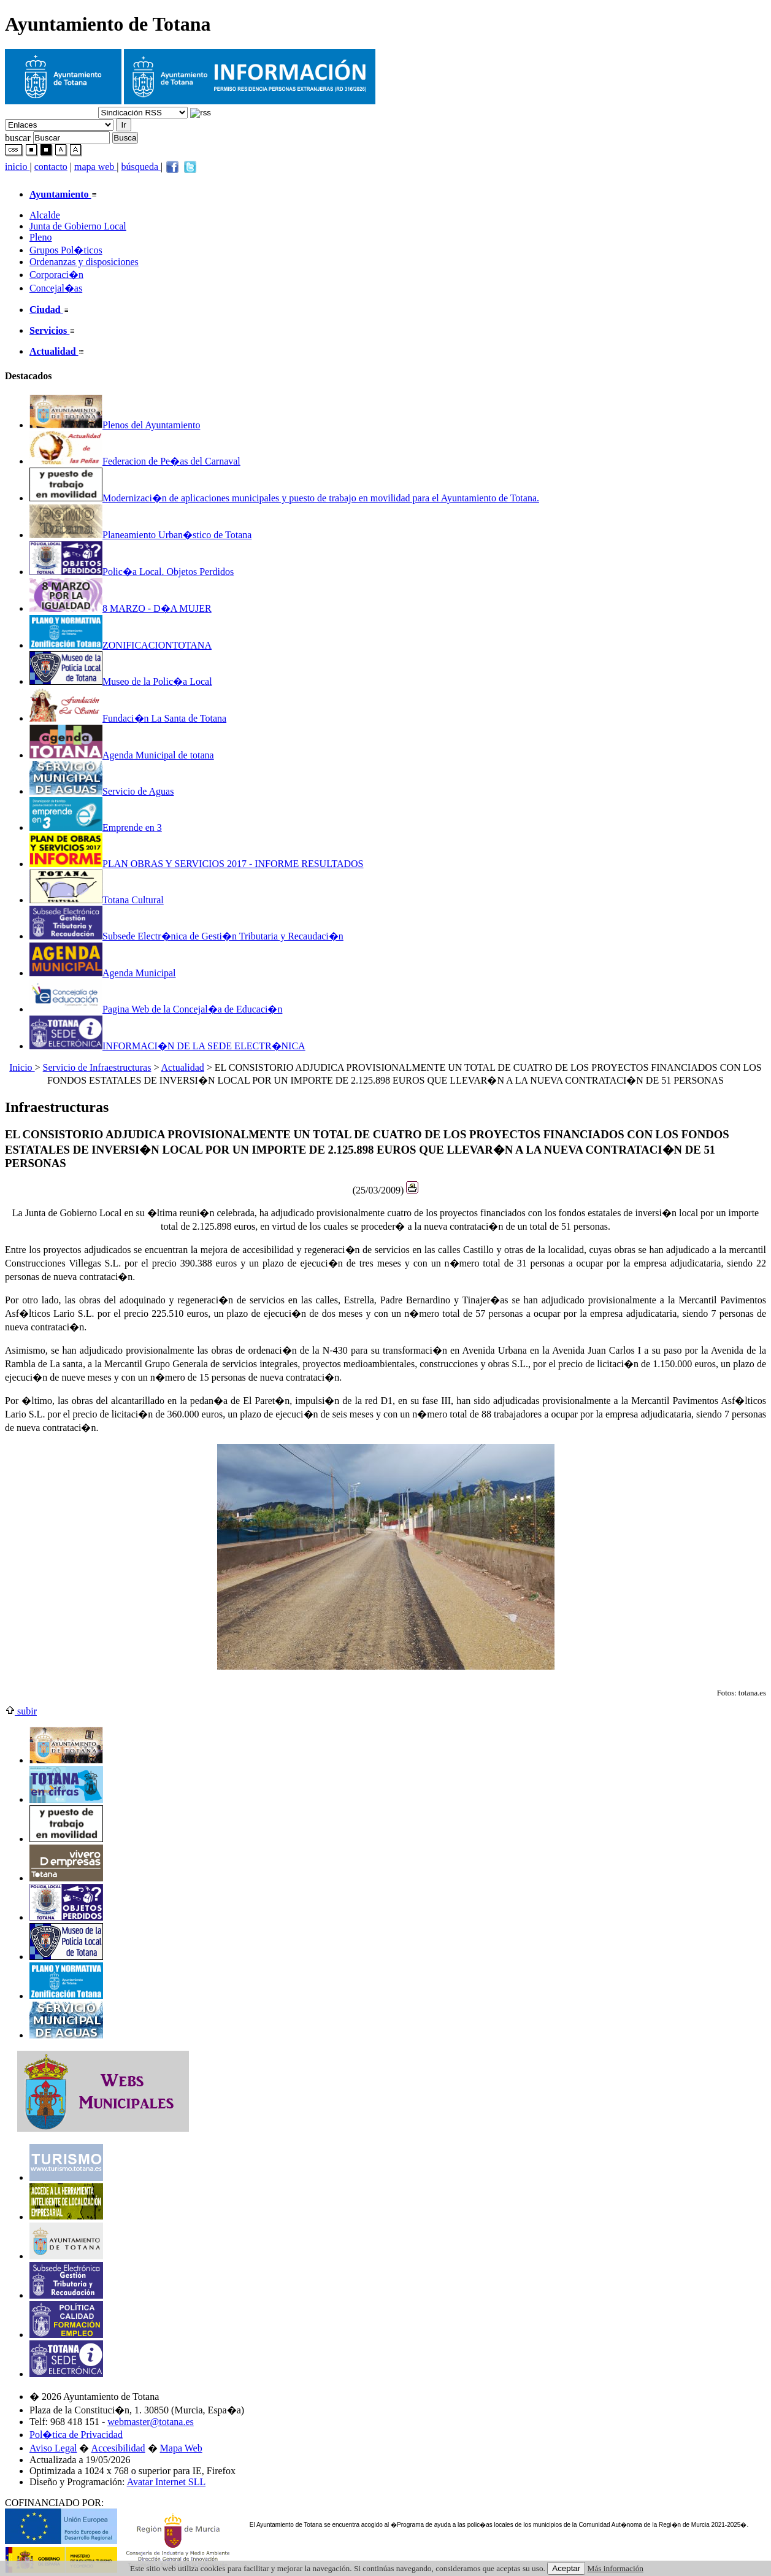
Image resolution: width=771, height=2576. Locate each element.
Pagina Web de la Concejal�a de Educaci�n (155, 1009)
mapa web (95, 166)
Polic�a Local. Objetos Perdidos (131, 571)
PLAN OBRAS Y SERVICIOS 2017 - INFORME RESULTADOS (196, 863)
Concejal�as (55, 288)
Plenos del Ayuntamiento (114, 425)
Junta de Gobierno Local (77, 226)
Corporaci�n (56, 274)
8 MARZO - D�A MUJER (120, 608)
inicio (17, 166)
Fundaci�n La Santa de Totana (127, 718)
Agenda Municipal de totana (121, 755)
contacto (50, 166)
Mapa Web (181, 2448)
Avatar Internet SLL (166, 2482)
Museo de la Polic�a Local (120, 681)
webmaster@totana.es (150, 2421)
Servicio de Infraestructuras (97, 1067)
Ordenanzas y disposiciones (84, 261)
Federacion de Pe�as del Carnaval (134, 461)
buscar (18, 137)
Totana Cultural (96, 900)
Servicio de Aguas (101, 791)
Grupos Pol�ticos (65, 250)
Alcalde (44, 215)
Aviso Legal (53, 2448)
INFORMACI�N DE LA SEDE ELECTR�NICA (167, 1046)
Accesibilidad (118, 2448)
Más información (615, 2568)
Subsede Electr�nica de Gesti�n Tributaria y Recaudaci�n (186, 936)
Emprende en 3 (95, 827)
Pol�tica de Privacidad (76, 2434)
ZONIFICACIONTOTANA (120, 645)
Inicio (21, 1067)
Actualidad (182, 1067)
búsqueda (141, 166)
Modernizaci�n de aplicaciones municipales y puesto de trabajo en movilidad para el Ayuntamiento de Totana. (284, 498)
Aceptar (566, 2568)
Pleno (40, 237)
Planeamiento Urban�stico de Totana (140, 535)
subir (21, 1711)
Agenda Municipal (102, 973)
